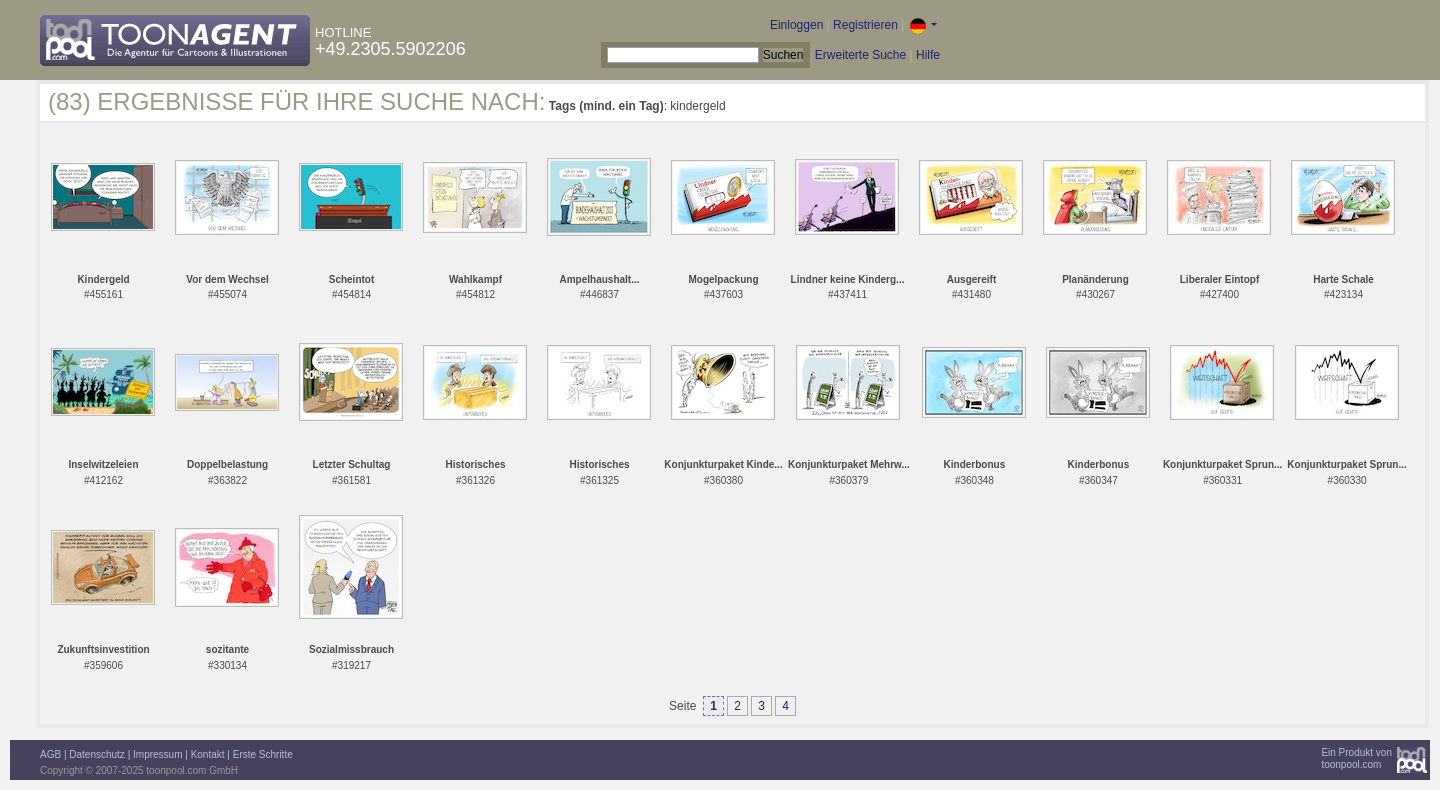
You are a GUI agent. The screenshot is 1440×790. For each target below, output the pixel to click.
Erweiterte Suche (860, 55)
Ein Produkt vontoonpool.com (1356, 758)
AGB (50, 754)
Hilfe (928, 55)
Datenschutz (97, 754)
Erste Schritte (263, 754)
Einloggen (796, 25)
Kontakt (208, 754)
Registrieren (865, 25)
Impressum (157, 754)
